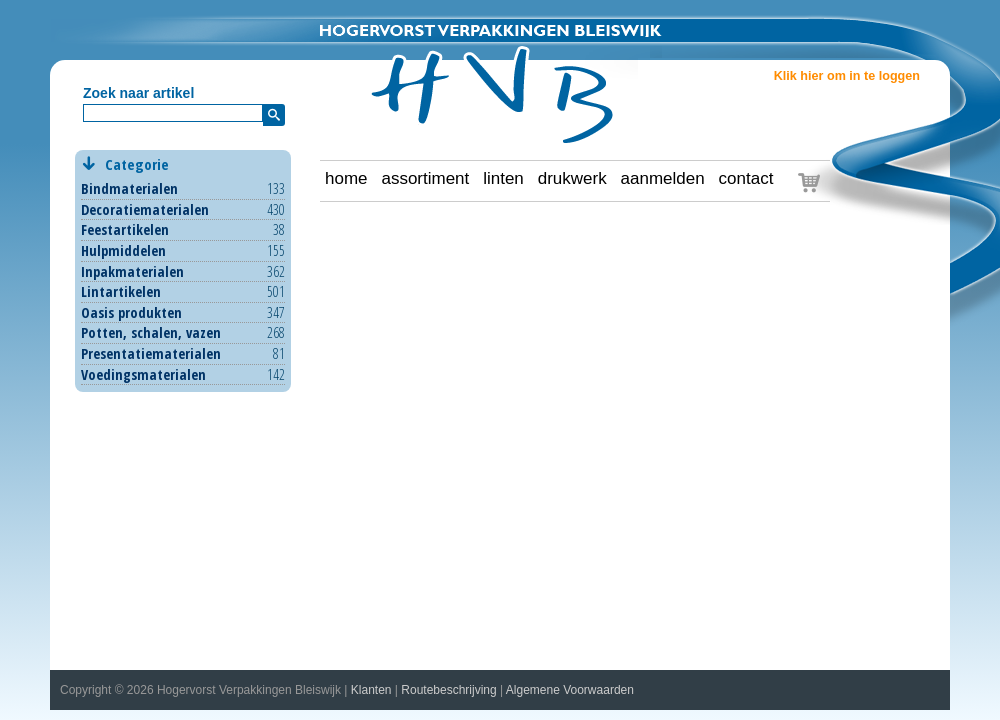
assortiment (425, 178)
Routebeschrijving (448, 690)
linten (503, 178)
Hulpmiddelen (123, 250)
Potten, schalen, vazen (151, 332)
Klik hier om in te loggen (847, 76)
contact (746, 178)
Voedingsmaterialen (143, 374)
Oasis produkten (131, 312)
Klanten (371, 690)
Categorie (182, 164)
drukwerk (572, 178)
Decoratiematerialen (145, 209)
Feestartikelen (125, 229)
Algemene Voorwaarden (570, 690)
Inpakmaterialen (132, 271)
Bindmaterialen (129, 188)
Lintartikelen (121, 291)
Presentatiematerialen (151, 353)
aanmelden (663, 178)
